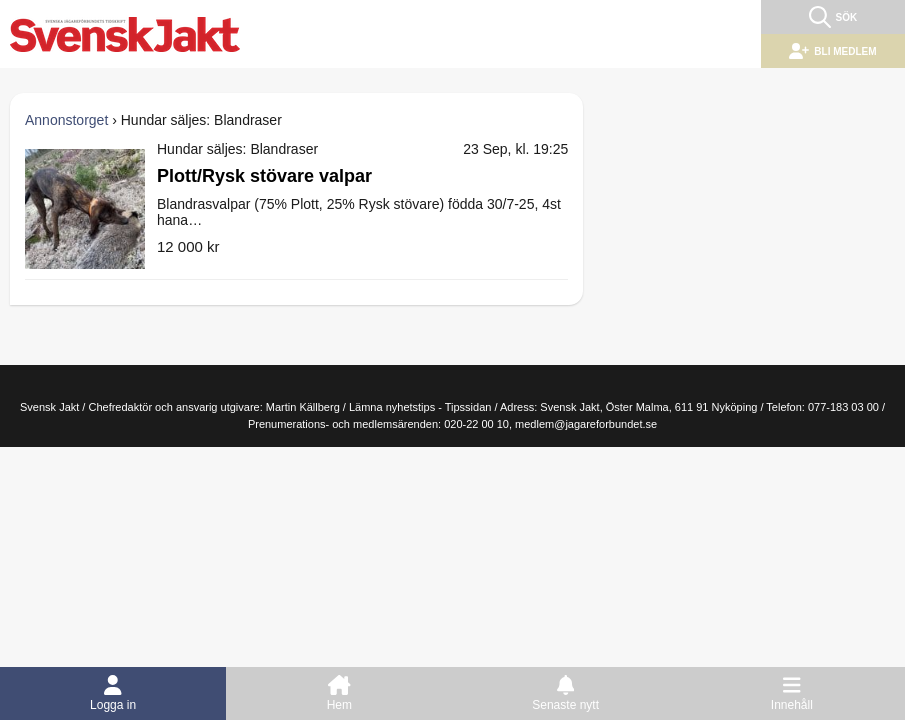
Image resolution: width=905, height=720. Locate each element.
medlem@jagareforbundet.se (586, 424)
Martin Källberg (303, 407)
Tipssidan (468, 407)
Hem (339, 698)
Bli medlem (832, 51)
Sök (833, 17)
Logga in (113, 698)
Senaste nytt (565, 698)
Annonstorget (66, 120)
